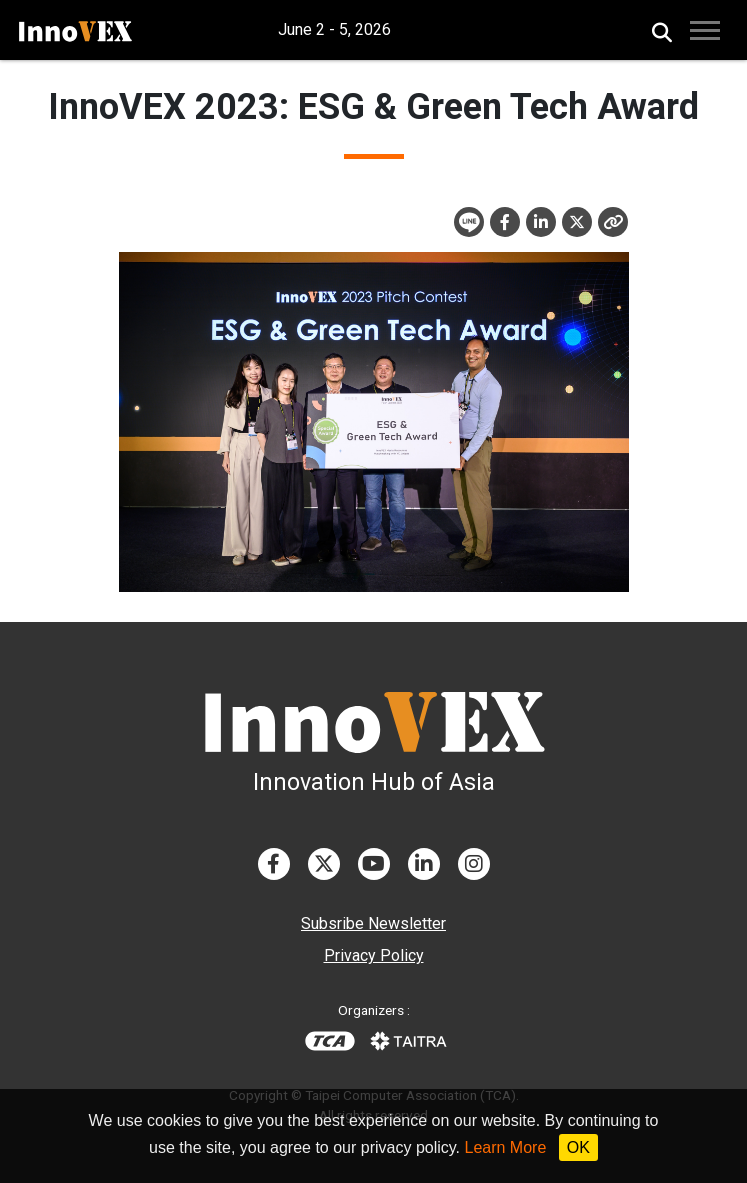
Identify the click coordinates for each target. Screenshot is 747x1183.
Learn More (506, 1147)
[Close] (613, 222)
